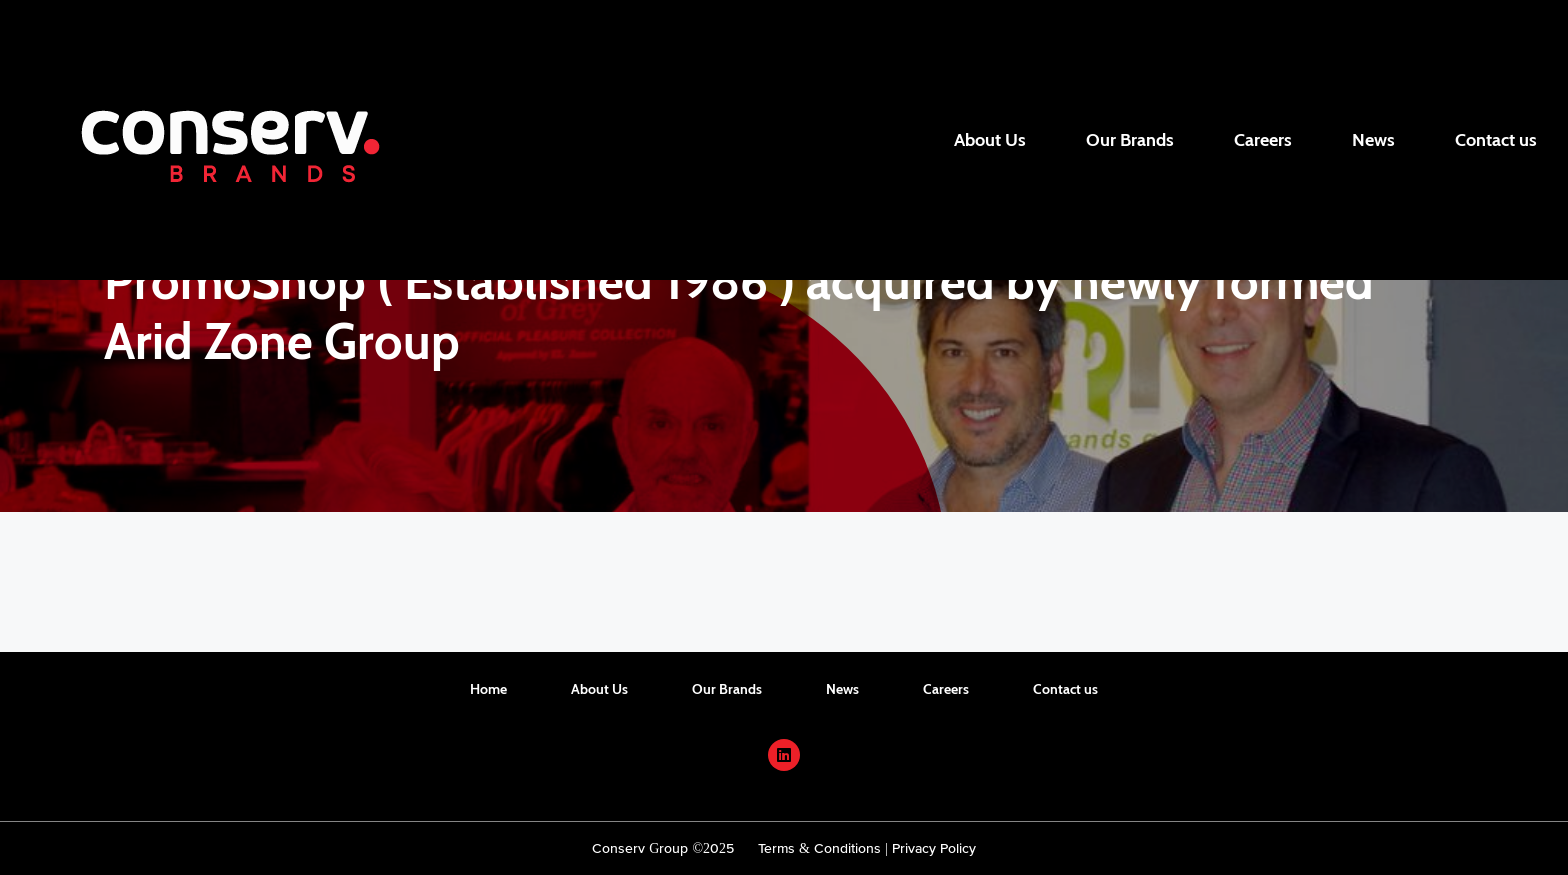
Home (488, 689)
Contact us (1496, 140)
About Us (990, 140)
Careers (1263, 140)
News (1373, 140)
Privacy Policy (934, 848)
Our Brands (1130, 140)
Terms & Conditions (819, 848)
